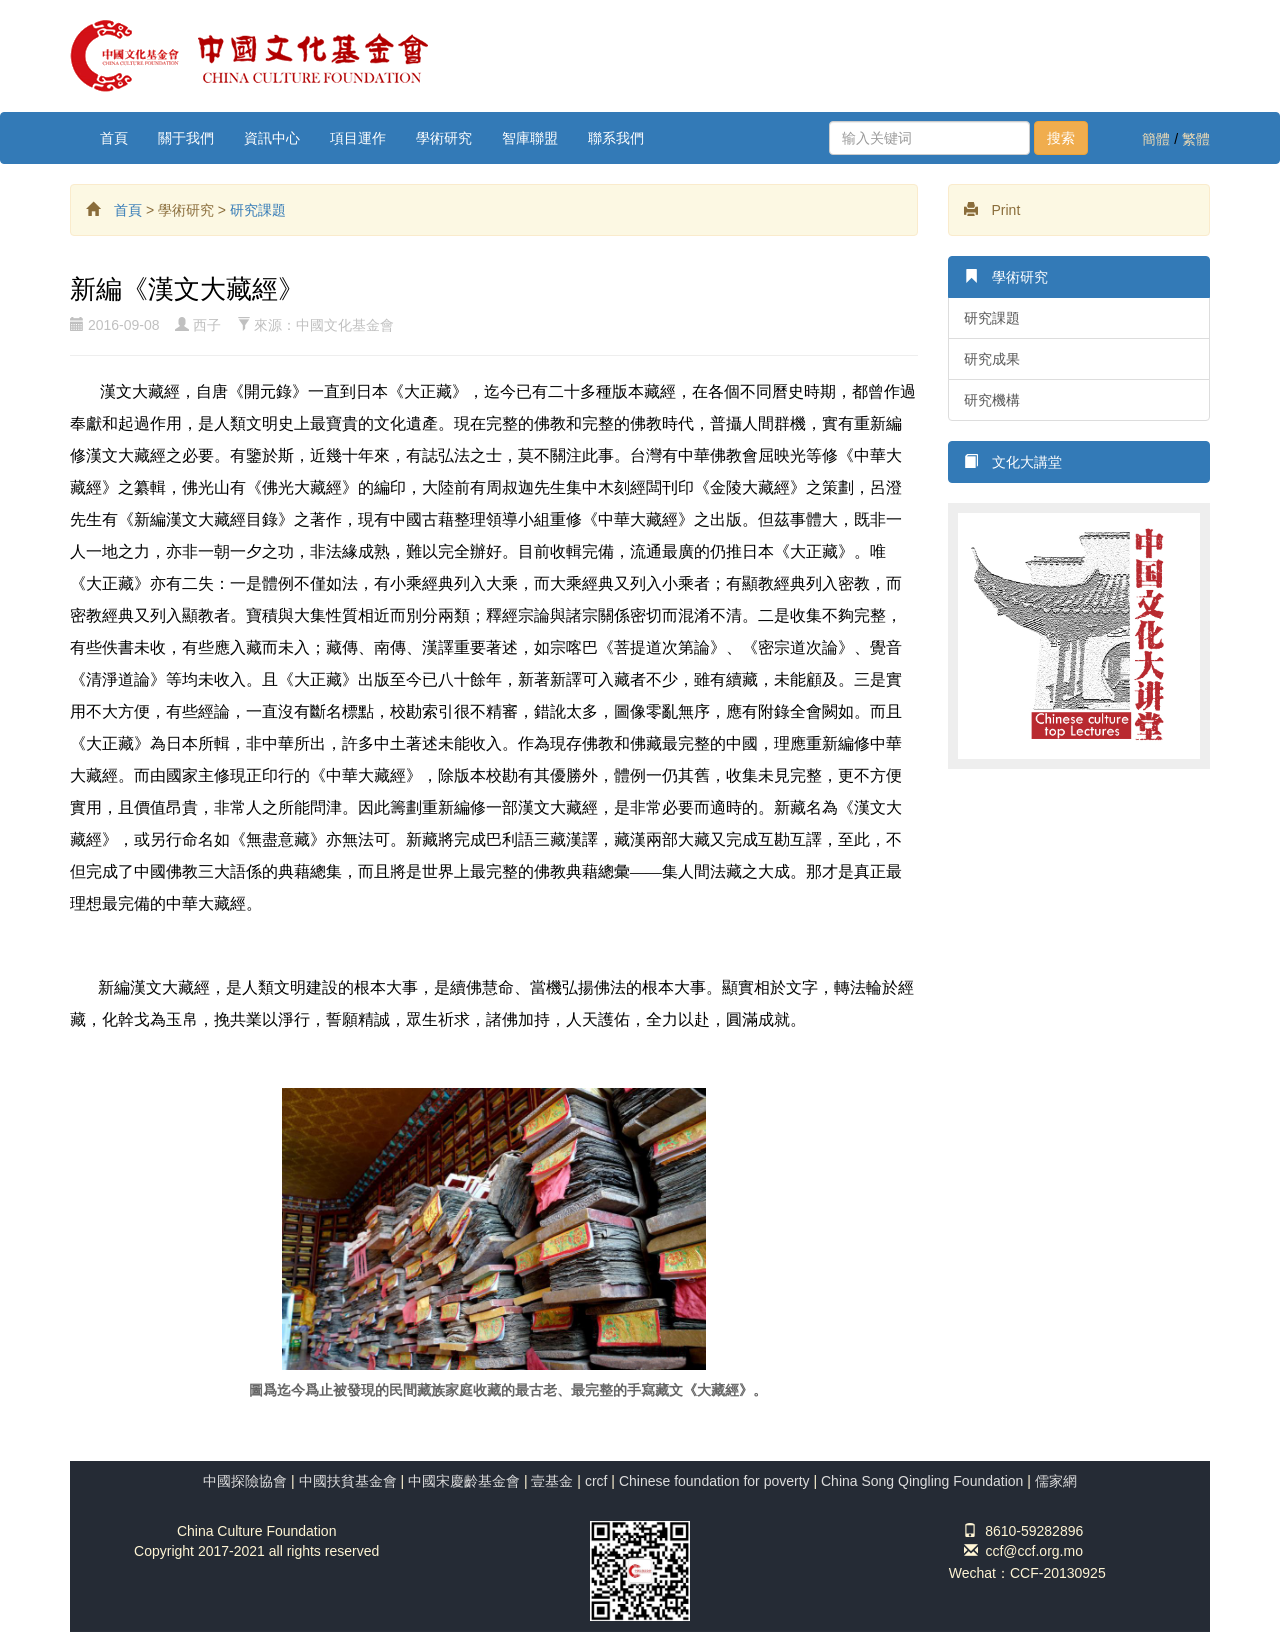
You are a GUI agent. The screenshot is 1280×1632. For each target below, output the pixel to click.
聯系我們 (616, 138)
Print (992, 209)
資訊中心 (272, 138)
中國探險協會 (245, 1481)
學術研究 (444, 138)
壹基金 (552, 1481)
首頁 (114, 138)
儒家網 (1056, 1481)
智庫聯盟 (530, 138)
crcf (596, 1481)
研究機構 (992, 400)
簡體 (1156, 139)
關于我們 (186, 138)
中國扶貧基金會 (348, 1481)
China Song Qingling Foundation (922, 1481)
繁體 (1196, 139)
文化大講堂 (1013, 461)
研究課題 (258, 210)
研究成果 (992, 359)
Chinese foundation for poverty (714, 1481)
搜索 (1061, 138)
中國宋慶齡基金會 (464, 1481)
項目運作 (358, 138)
